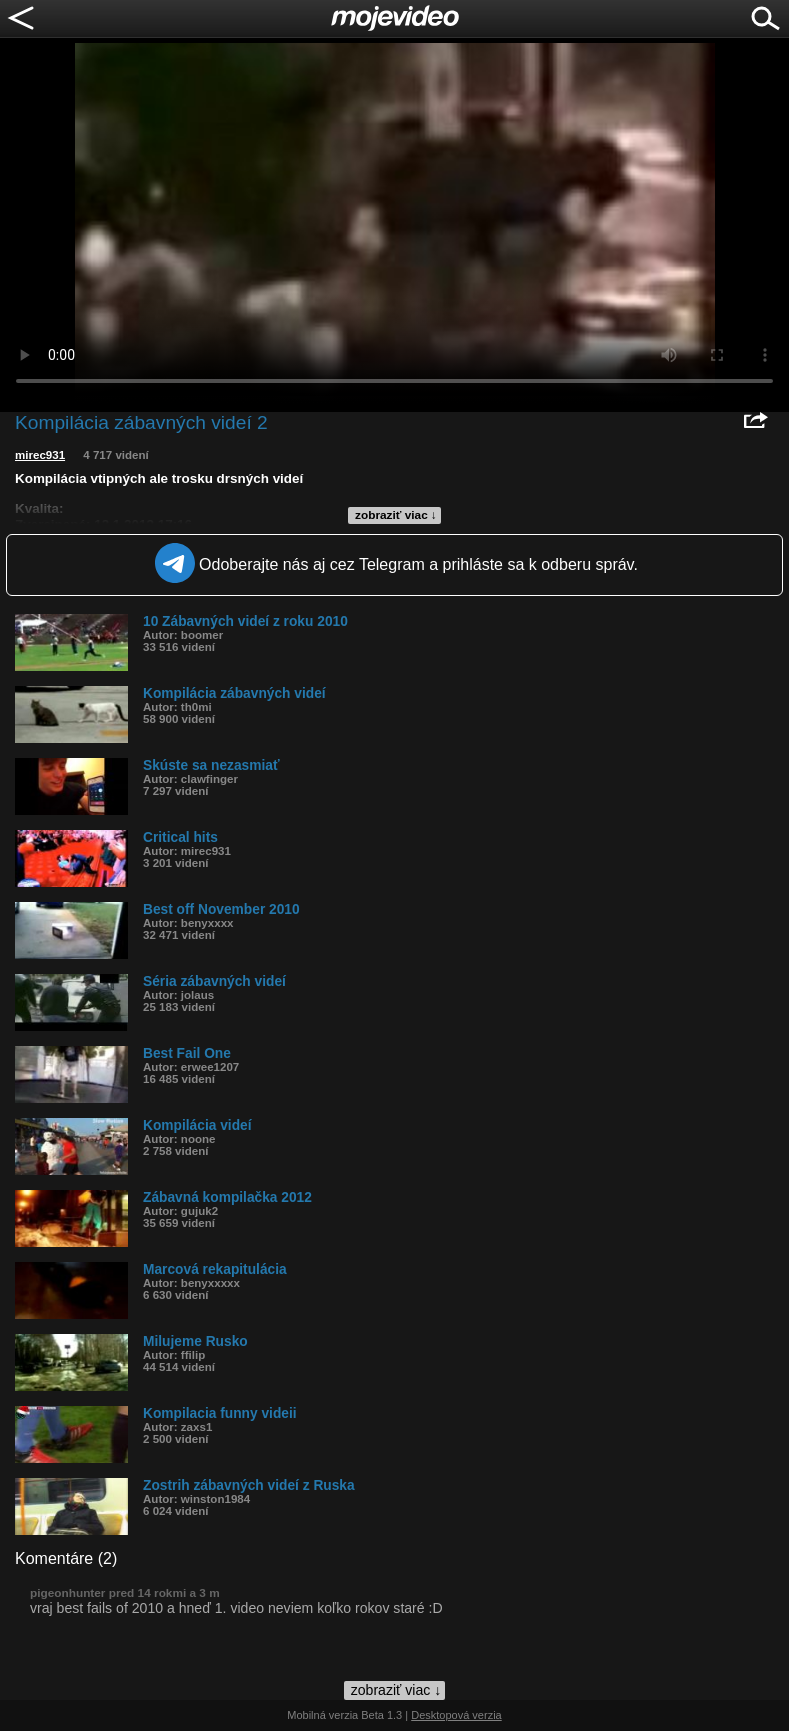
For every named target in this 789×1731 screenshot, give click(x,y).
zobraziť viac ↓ (396, 515)
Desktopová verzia (456, 1715)
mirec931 (40, 455)
